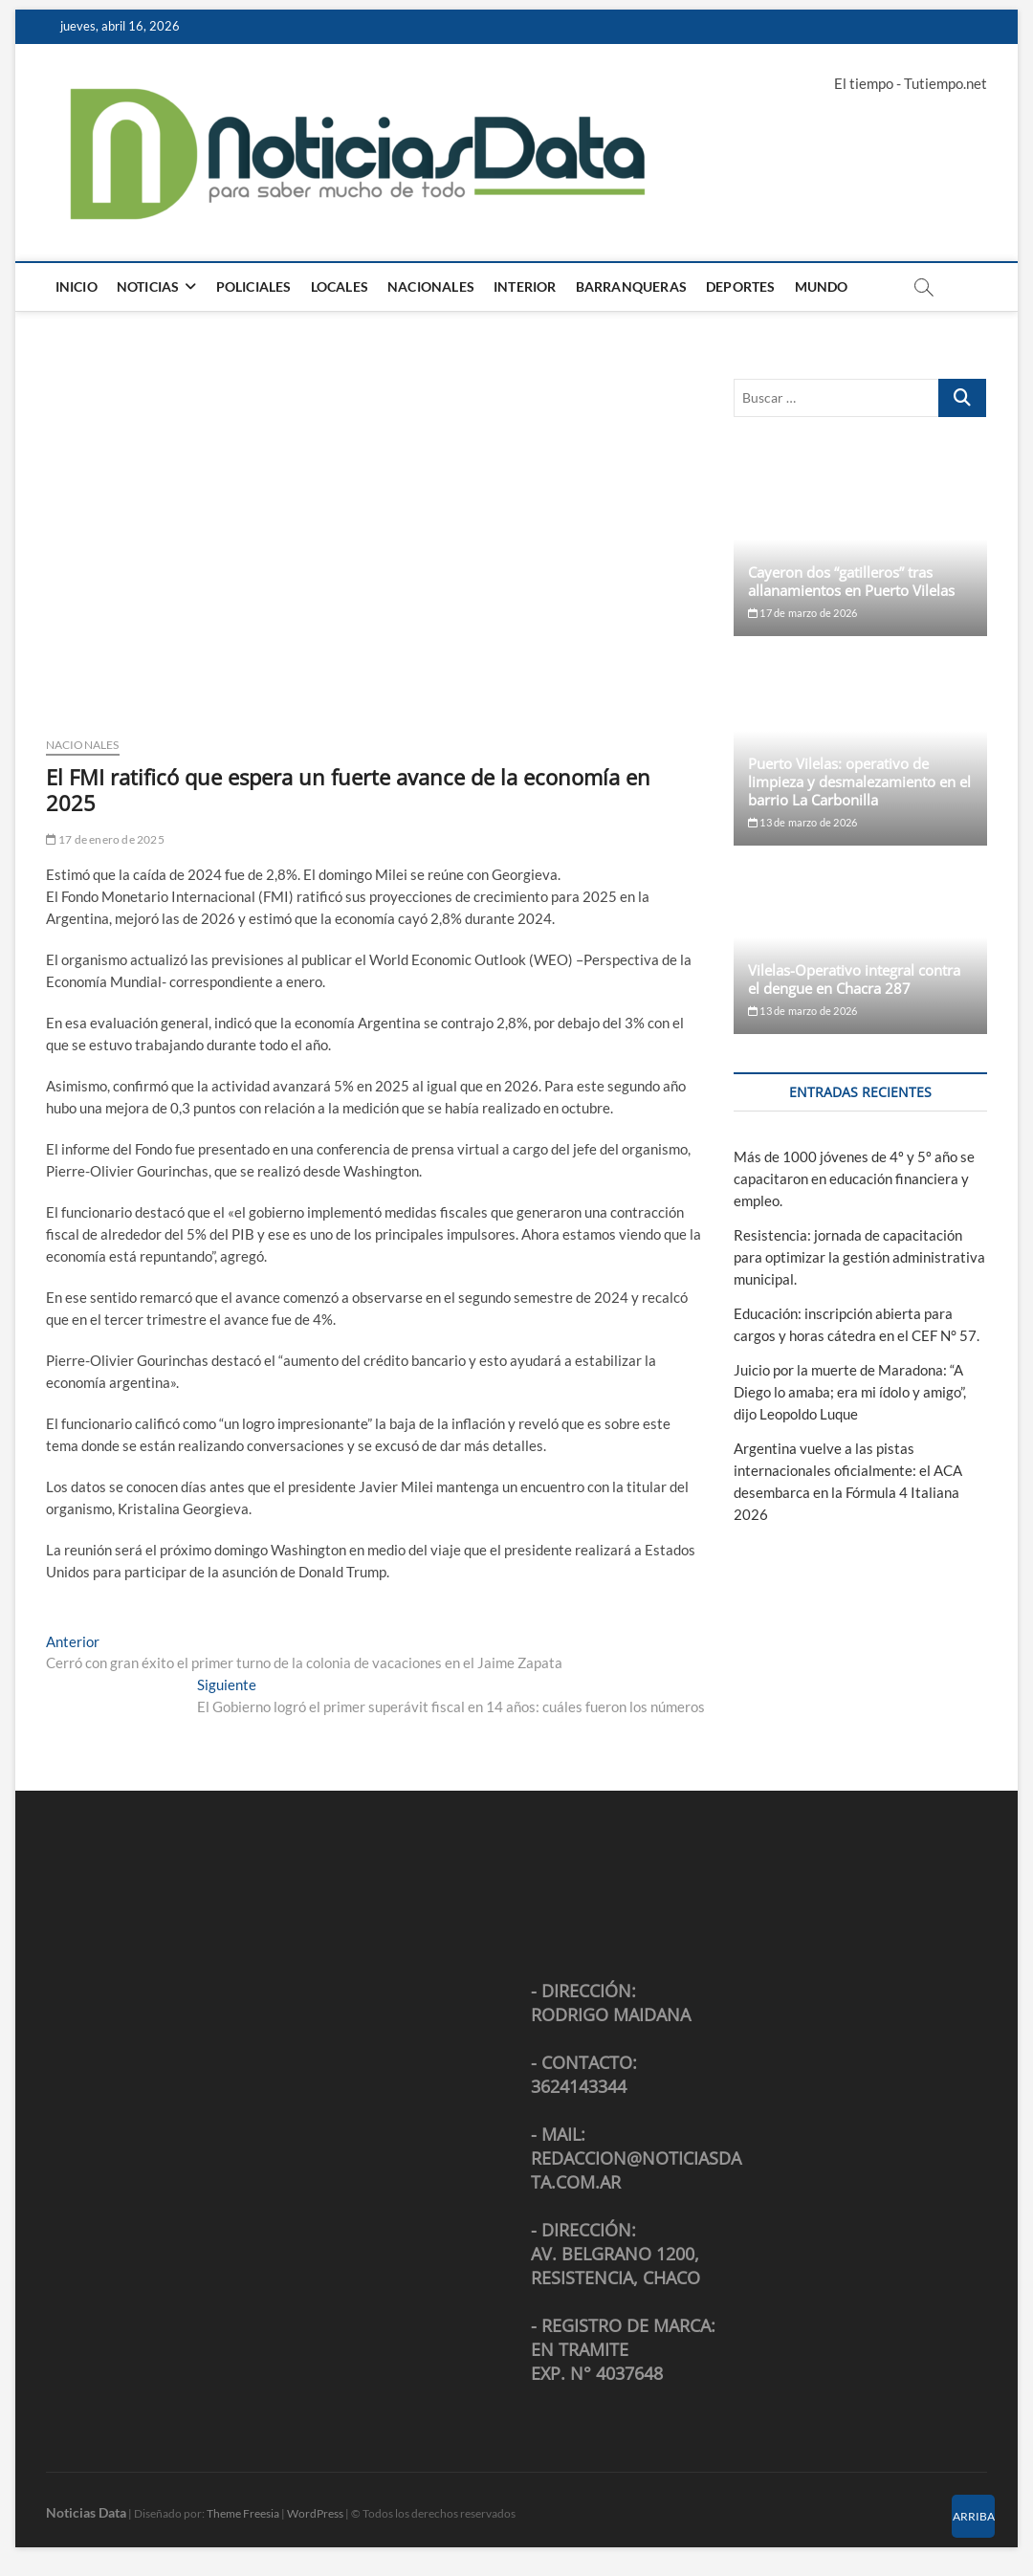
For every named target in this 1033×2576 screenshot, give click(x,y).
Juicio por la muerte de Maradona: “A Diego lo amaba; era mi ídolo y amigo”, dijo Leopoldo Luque (850, 1391)
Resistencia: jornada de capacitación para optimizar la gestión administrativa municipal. (859, 1257)
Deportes (741, 286)
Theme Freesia (243, 2513)
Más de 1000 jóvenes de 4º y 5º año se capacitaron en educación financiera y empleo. (854, 1178)
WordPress (315, 2513)
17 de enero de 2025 (105, 839)
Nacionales (430, 286)
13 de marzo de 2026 (802, 822)
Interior (525, 286)
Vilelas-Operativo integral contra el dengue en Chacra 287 (854, 979)
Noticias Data (86, 2512)
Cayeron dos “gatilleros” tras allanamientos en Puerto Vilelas (851, 581)
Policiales (254, 286)
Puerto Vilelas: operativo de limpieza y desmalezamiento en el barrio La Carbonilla (859, 781)
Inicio (76, 286)
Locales (339, 286)
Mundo (821, 286)
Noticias (148, 286)
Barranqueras (631, 286)
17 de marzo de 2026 (802, 612)
